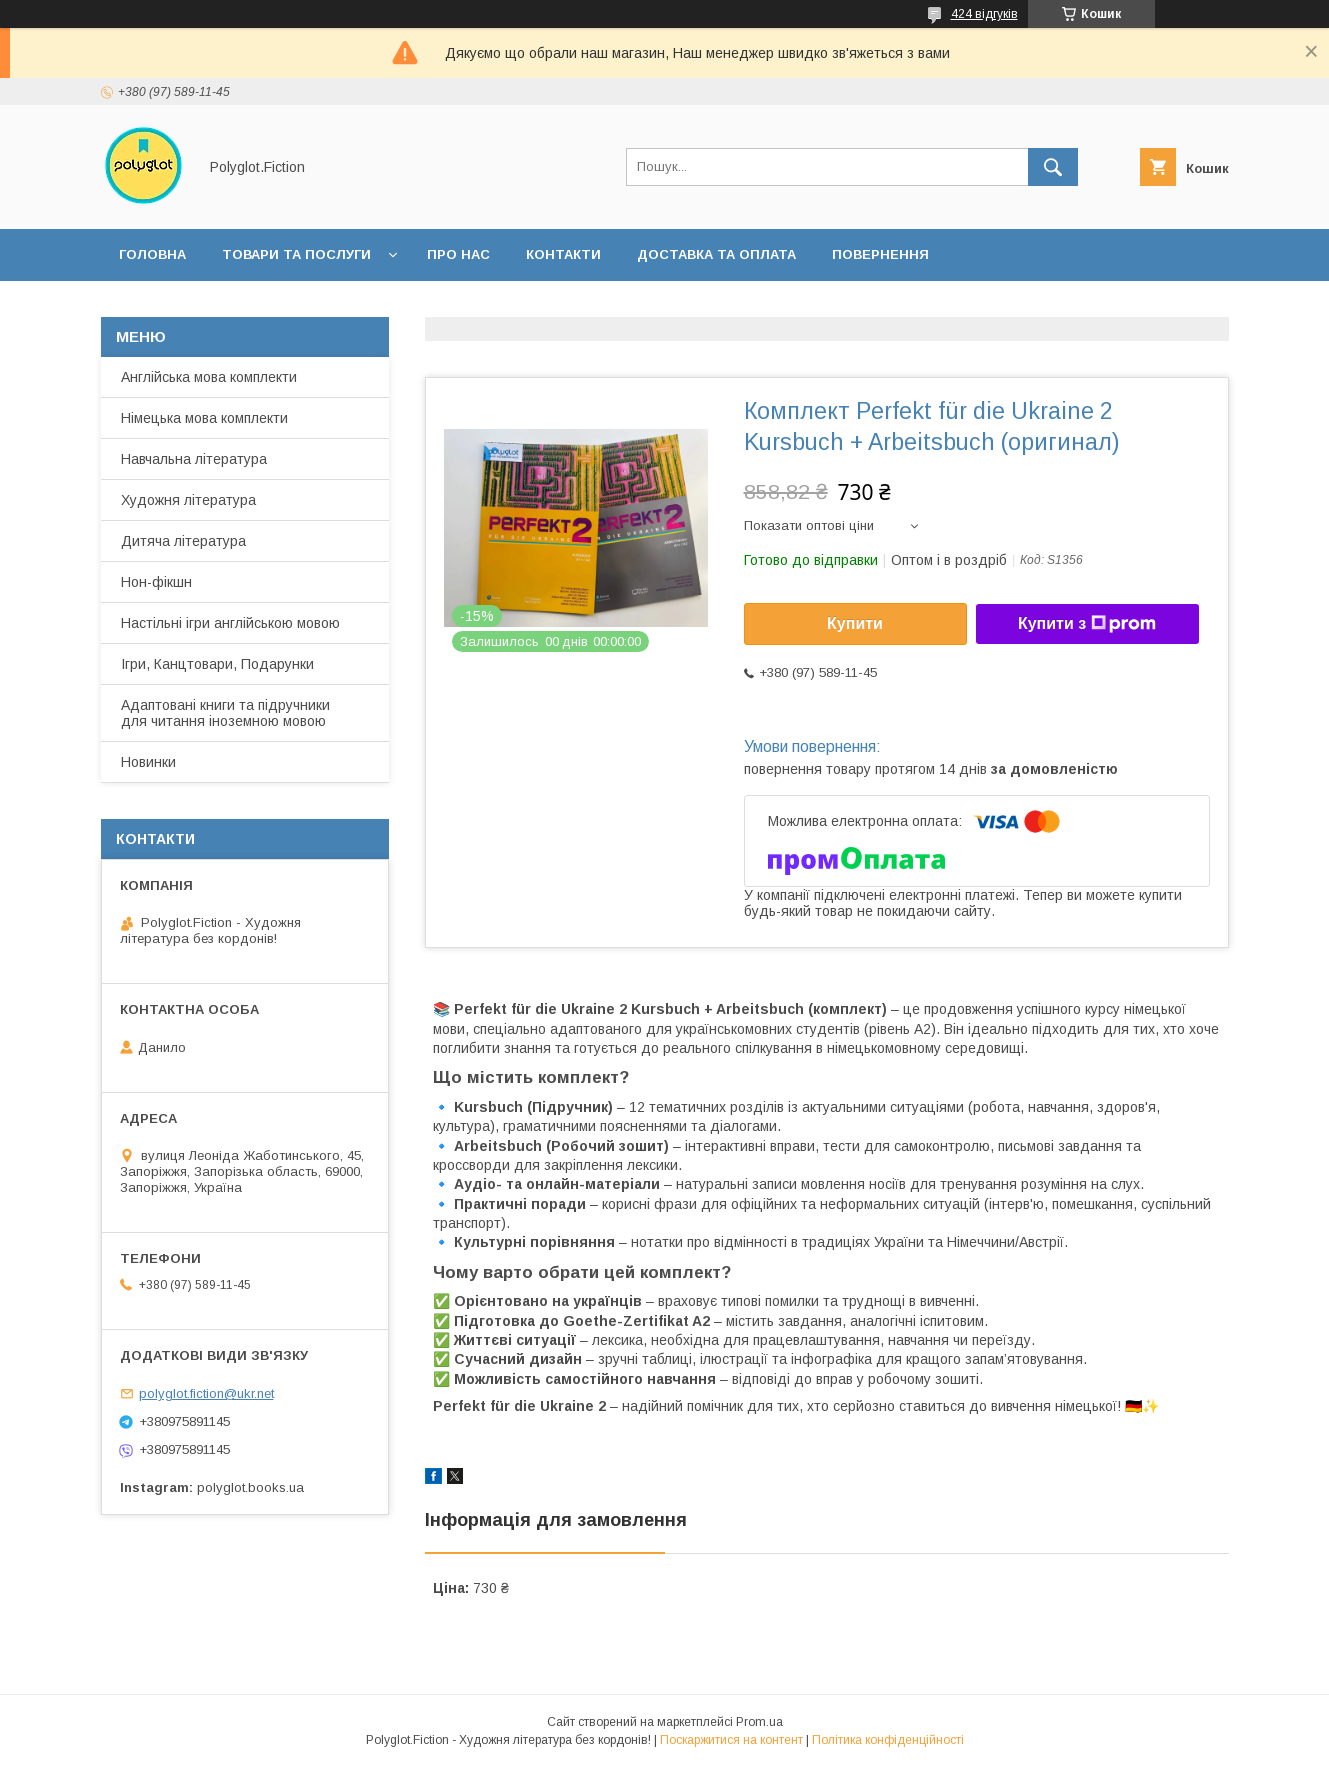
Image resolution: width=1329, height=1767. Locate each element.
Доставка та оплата (716, 254)
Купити (855, 623)
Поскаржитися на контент (731, 1740)
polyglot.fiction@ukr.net (206, 1393)
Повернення (880, 254)
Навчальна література (194, 459)
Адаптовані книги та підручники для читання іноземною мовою (225, 713)
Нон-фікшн (156, 582)
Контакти (563, 254)
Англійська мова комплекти (209, 377)
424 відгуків (984, 14)
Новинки (148, 762)
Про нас (458, 254)
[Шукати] (1053, 167)
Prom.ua (759, 1722)
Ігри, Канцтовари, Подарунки (217, 664)
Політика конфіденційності (888, 1740)
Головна (152, 254)
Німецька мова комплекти (204, 418)
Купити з (1087, 624)
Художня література (188, 500)
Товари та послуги (296, 254)
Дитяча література (183, 541)
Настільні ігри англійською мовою (230, 623)
